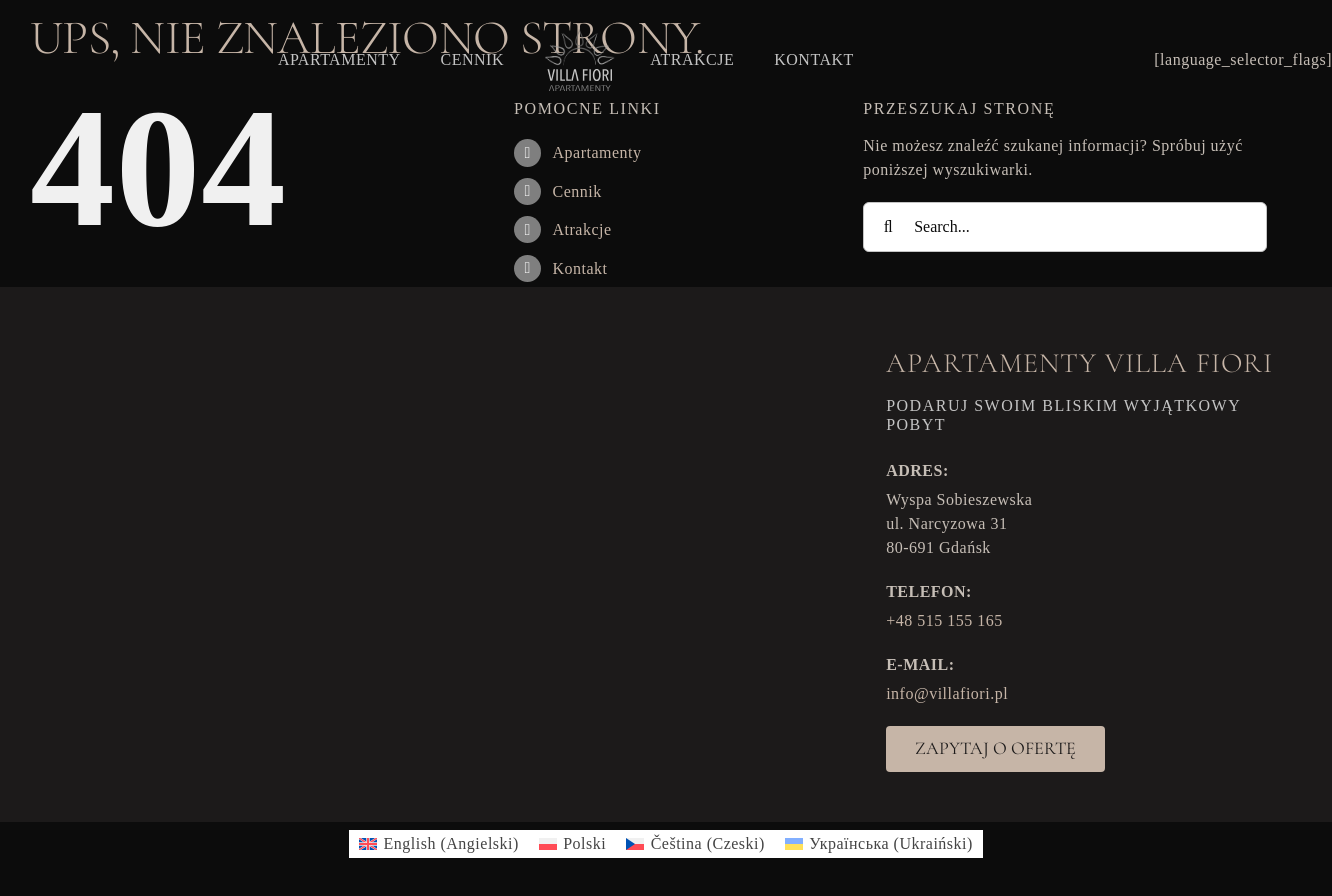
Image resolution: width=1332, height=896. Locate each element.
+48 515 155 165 (944, 620)
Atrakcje (581, 229)
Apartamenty (596, 152)
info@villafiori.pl (947, 693)
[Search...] (1065, 227)
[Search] (888, 227)
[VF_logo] (577, 34)
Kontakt (579, 268)
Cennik (576, 191)
